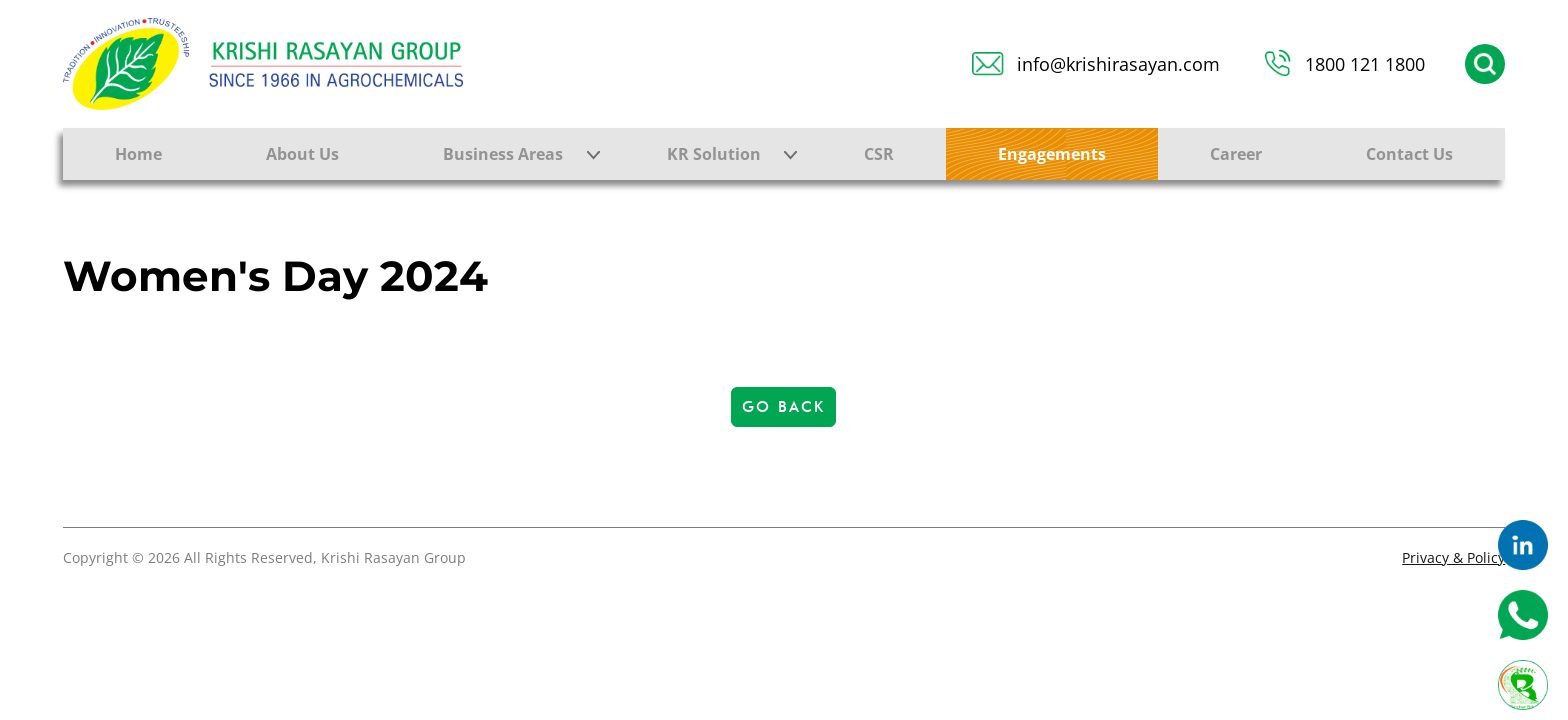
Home (138, 154)
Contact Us (1409, 154)
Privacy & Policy (1453, 557)
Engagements (1052, 154)
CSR (879, 154)
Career (1236, 154)
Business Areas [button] (503, 154)
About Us (302, 154)
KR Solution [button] (714, 154)
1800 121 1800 (1365, 64)
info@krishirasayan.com (1118, 64)
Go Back (783, 407)
